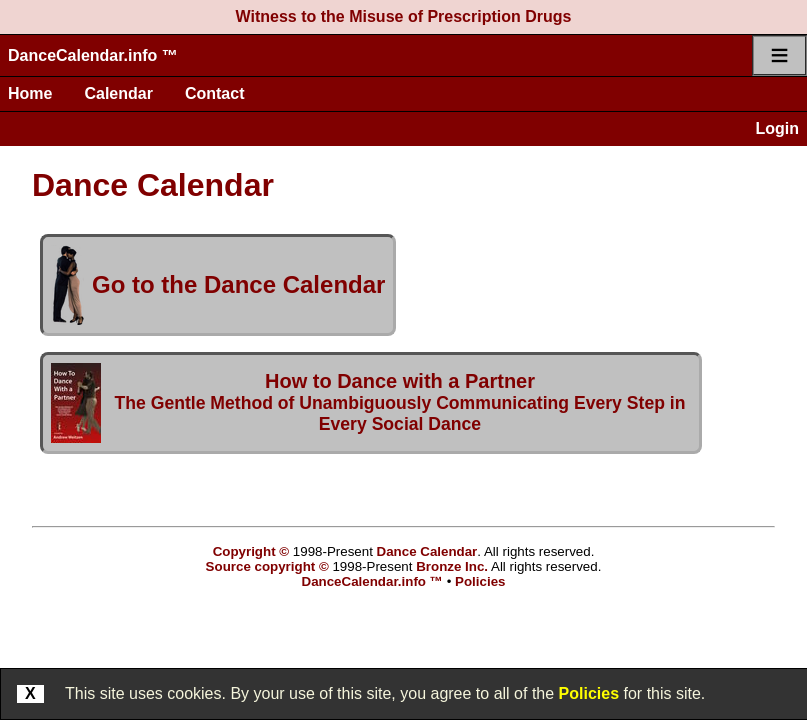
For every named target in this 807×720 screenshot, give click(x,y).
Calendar (118, 93)
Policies (589, 693)
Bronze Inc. (452, 566)
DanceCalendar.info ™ (93, 55)
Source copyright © (267, 566)
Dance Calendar (427, 551)
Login (777, 128)
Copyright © (251, 551)
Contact (215, 93)
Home (30, 93)
